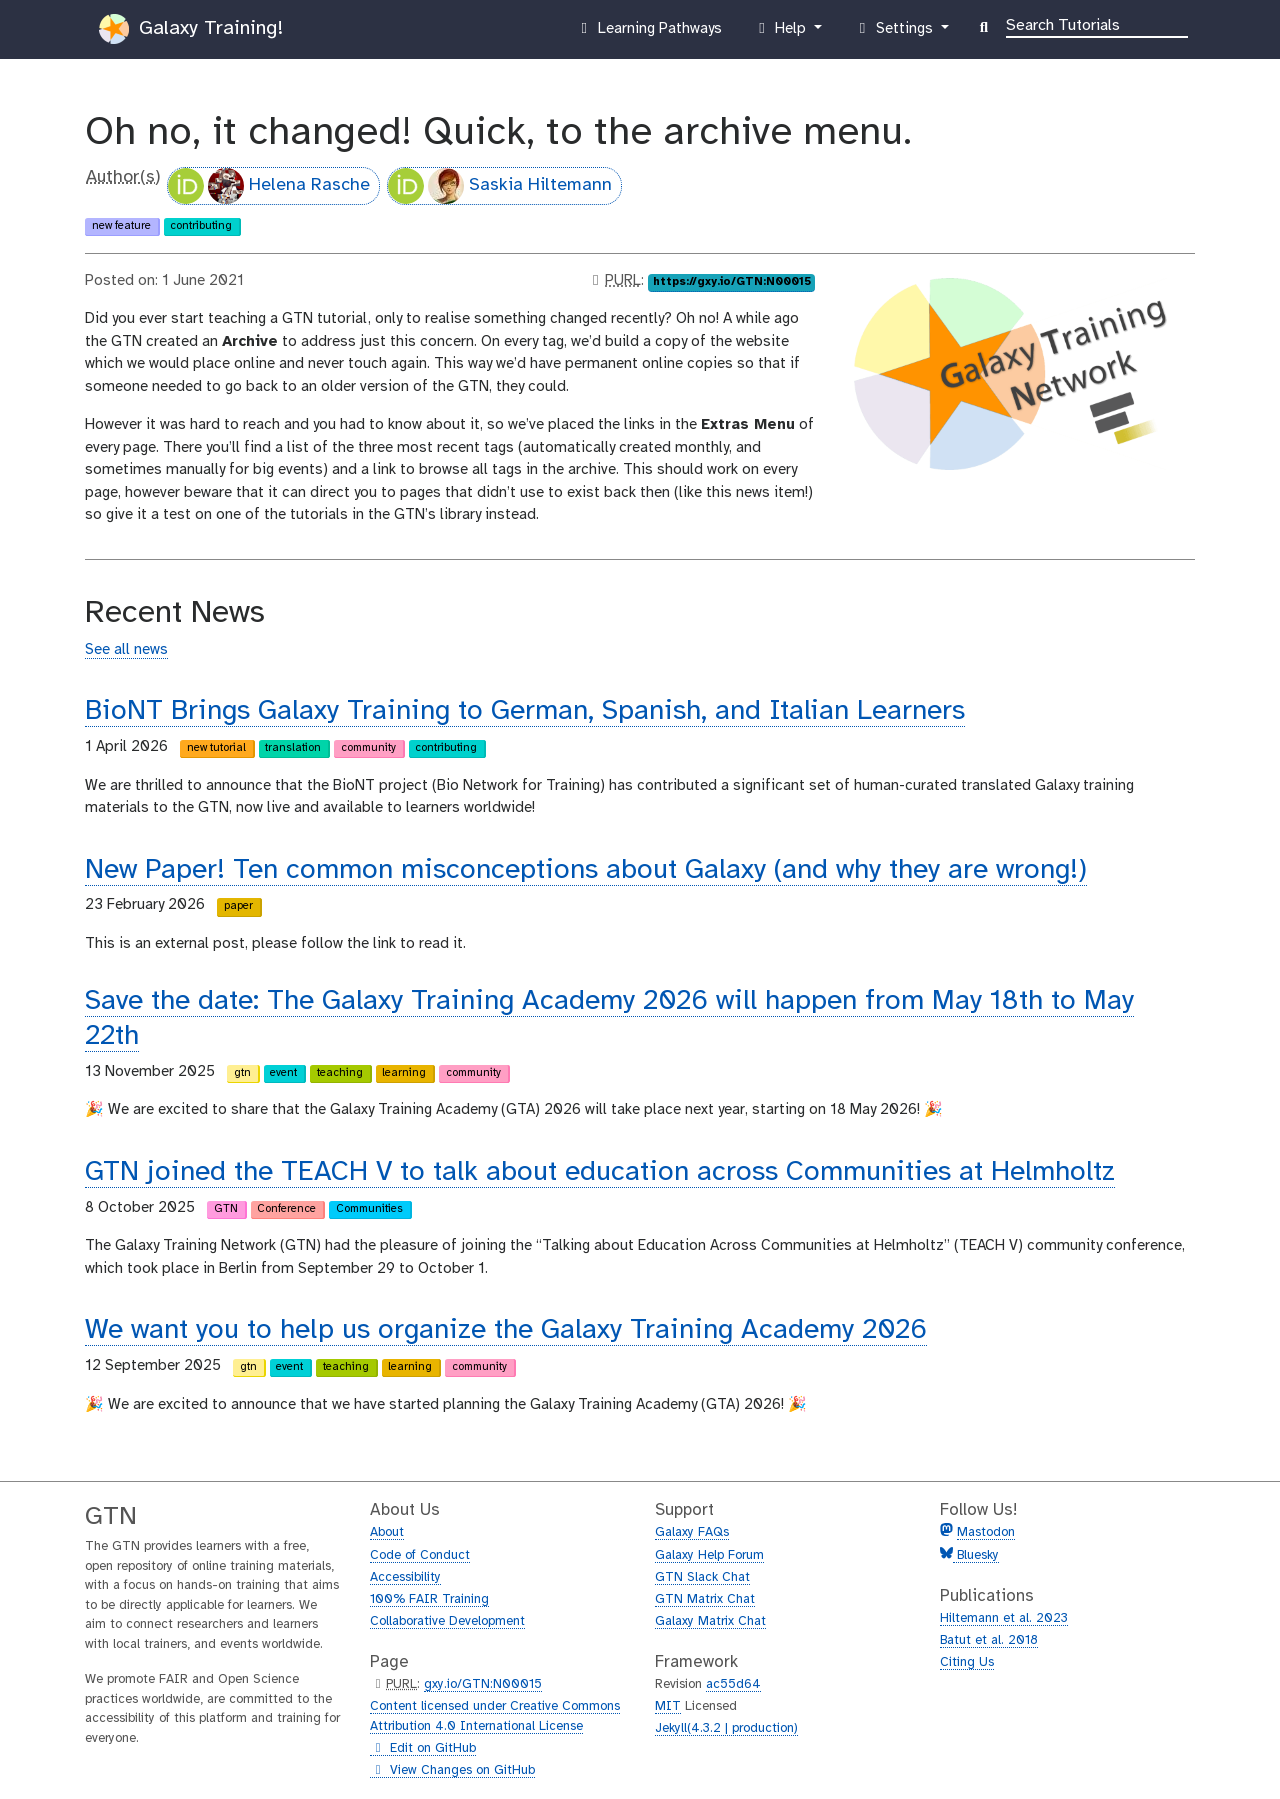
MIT (668, 1706)
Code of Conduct (420, 1555)
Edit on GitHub (423, 1749)
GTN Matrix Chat (705, 1599)
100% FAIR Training (429, 1599)
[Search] (1097, 24)
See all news (126, 650)
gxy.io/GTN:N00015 (483, 1684)
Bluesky (976, 1555)
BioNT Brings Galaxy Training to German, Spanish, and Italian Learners (525, 711)
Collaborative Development (447, 1621)
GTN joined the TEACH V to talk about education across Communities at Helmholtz (600, 1172)
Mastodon (986, 1532)
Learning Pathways (648, 33)
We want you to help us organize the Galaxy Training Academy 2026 (506, 1330)
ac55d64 (733, 1684)
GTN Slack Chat (702, 1577)
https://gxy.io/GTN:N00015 (732, 282)
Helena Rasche (269, 186)
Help (782, 33)
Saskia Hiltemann (500, 186)
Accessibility (405, 1577)
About (387, 1532)
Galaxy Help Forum (709, 1555)
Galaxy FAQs (692, 1532)
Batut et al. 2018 (989, 1640)
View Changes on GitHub (452, 1771)
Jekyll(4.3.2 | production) (726, 1728)
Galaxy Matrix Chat (710, 1621)
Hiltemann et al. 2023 (1004, 1618)
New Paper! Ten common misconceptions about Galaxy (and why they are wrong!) (586, 870)
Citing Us (967, 1662)
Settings (895, 33)
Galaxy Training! (191, 29)
